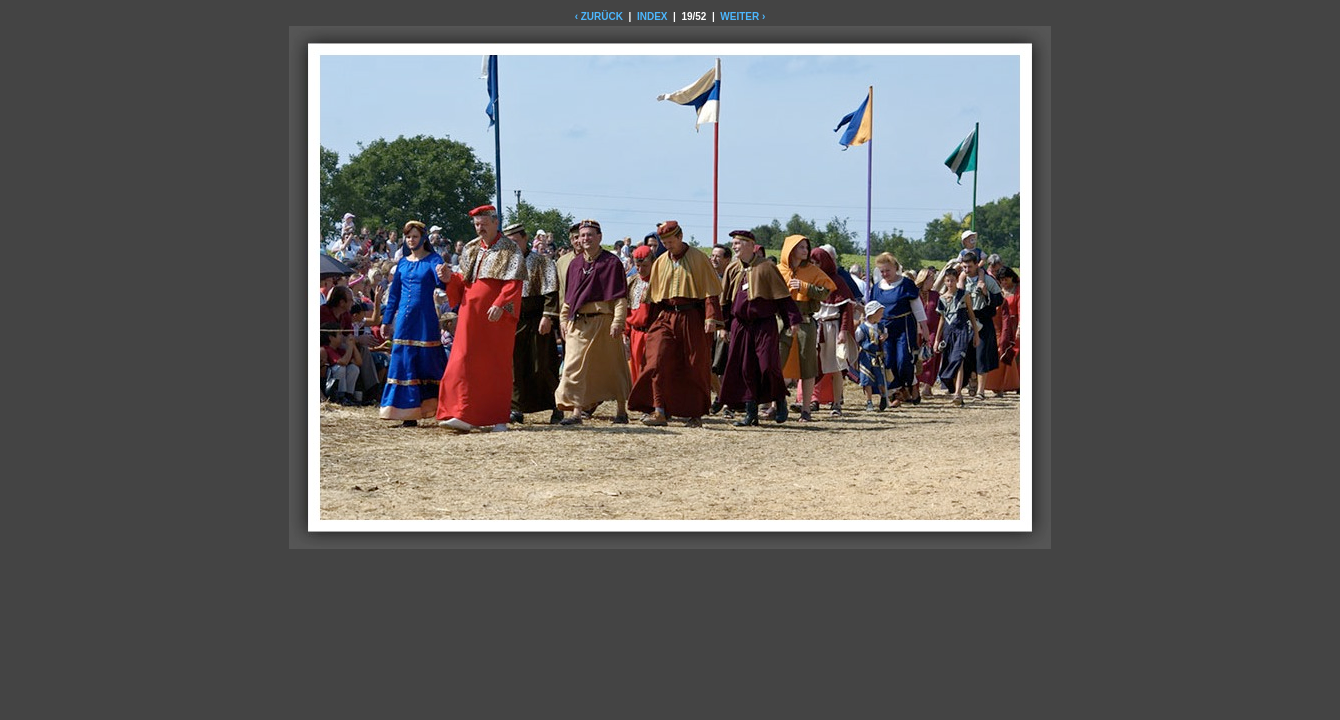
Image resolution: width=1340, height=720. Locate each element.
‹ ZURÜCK (599, 16)
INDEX (652, 16)
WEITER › (742, 16)
